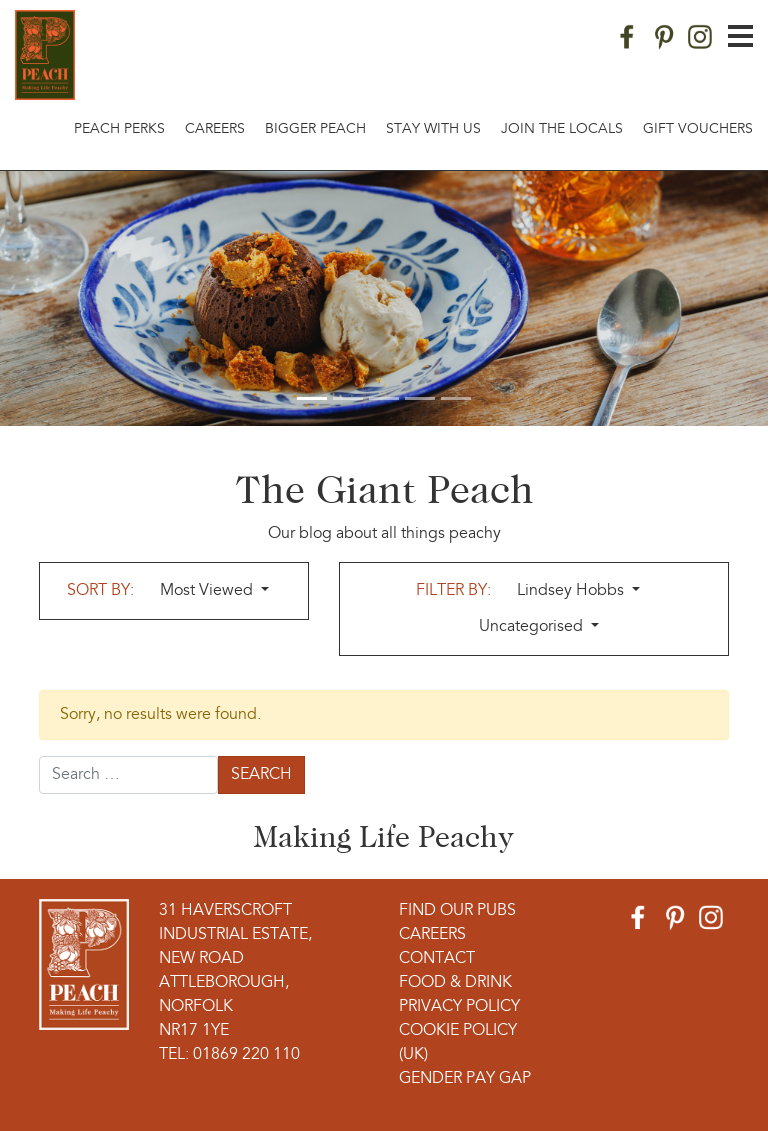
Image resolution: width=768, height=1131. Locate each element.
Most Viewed (208, 591)
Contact (437, 959)
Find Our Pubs (457, 911)
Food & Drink (455, 983)
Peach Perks (119, 129)
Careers (215, 129)
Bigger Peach (315, 129)
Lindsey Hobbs (572, 591)
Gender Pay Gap (465, 1079)
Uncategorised (533, 627)
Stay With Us (433, 129)
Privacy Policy (459, 1007)
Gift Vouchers (698, 129)
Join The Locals (562, 129)
